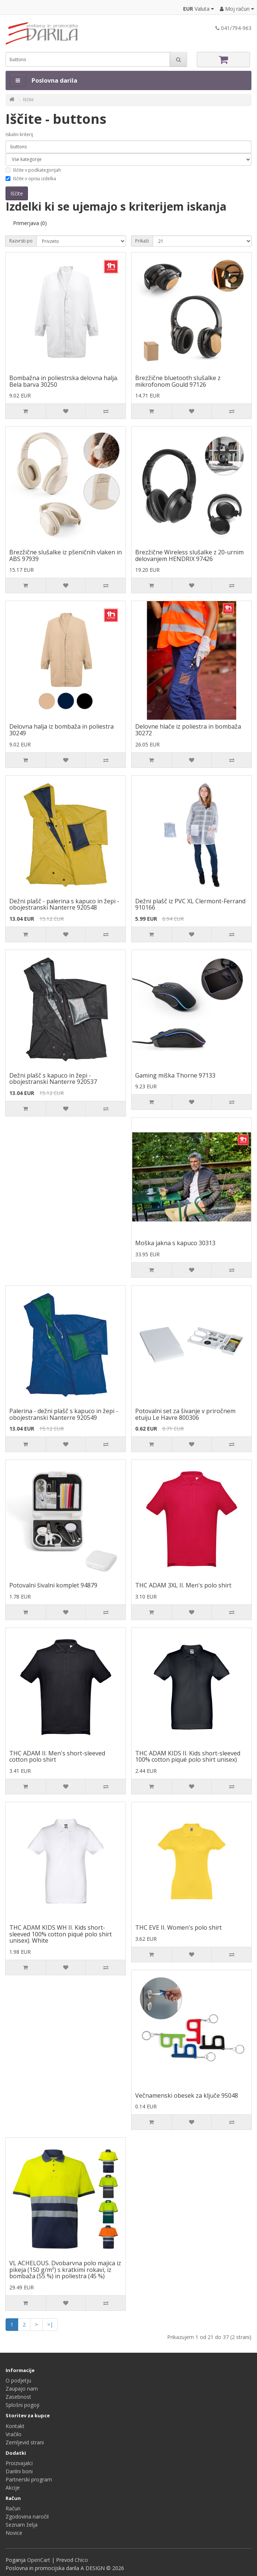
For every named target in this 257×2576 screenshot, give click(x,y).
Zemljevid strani (25, 2442)
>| (50, 2324)
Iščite (28, 99)
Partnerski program (29, 2479)
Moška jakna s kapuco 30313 (175, 1243)
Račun (13, 2508)
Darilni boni (19, 2471)
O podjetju (18, 2380)
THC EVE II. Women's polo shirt (178, 1927)
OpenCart (38, 2559)
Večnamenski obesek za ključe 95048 (186, 2095)
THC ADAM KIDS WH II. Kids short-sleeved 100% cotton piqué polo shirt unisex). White (60, 1934)
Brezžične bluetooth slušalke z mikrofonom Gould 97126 (178, 381)
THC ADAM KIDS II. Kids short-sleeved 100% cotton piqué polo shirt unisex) (187, 1756)
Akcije (13, 2487)
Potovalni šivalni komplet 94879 (53, 1585)
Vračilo (14, 2434)
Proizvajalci (19, 2463)
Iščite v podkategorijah (33, 170)
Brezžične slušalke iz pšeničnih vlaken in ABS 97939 (65, 555)
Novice (14, 2532)
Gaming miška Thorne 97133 (175, 1075)
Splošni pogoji (22, 2404)
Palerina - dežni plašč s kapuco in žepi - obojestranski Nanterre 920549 (63, 1414)
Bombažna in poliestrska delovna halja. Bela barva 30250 (63, 381)
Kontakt (15, 2426)
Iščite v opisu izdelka (31, 178)
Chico (81, 2559)
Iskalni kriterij (19, 134)
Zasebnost (18, 2396)
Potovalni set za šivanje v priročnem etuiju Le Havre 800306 (185, 1414)
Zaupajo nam (22, 2388)
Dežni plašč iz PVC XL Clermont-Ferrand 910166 (190, 904)
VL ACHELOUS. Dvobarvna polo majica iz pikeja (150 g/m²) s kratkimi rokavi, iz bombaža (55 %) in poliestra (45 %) (65, 2269)
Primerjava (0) (30, 223)
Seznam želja (22, 2524)
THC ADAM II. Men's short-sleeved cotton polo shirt (57, 1756)
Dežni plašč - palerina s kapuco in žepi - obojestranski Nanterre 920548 (64, 904)
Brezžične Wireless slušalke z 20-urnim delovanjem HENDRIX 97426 (189, 555)
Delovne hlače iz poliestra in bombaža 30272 (188, 729)
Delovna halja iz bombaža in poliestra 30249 (61, 729)
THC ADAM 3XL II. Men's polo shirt (183, 1585)
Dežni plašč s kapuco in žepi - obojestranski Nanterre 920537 (53, 1078)
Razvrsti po (21, 241)
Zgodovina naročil (27, 2516)
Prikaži (142, 241)
